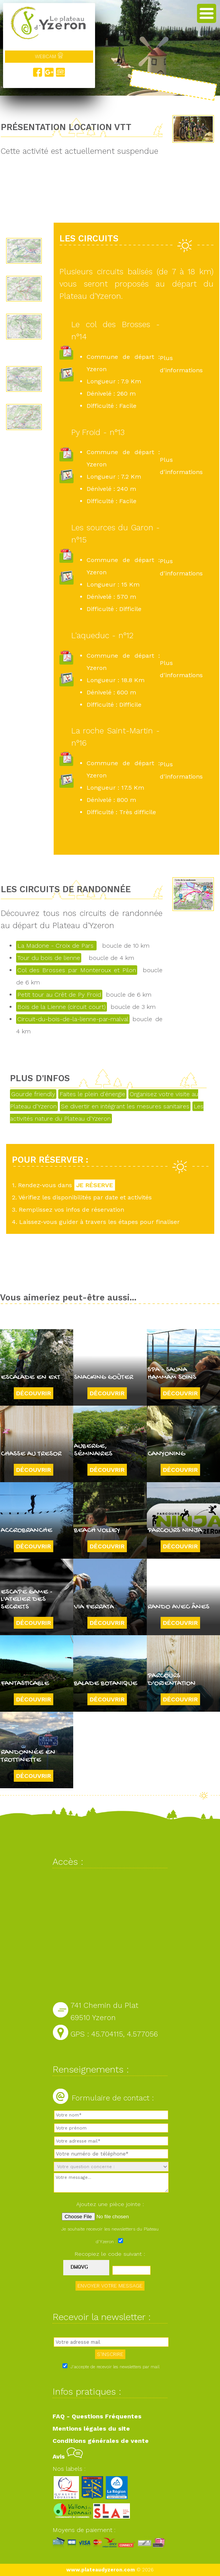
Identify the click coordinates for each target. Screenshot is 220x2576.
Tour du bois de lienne (48, 957)
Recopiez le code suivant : (110, 2254)
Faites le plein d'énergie (92, 1094)
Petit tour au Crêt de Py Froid (59, 994)
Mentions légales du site (91, 2428)
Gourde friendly (33, 1094)
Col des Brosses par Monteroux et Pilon (76, 970)
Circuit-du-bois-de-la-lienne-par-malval (72, 1019)
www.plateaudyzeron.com (100, 2570)
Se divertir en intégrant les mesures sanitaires (125, 1106)
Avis (68, 2456)
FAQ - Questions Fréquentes (97, 2416)
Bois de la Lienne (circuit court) (61, 1006)
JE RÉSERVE (94, 1185)
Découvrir (33, 1393)
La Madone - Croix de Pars (56, 945)
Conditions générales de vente (101, 2440)
